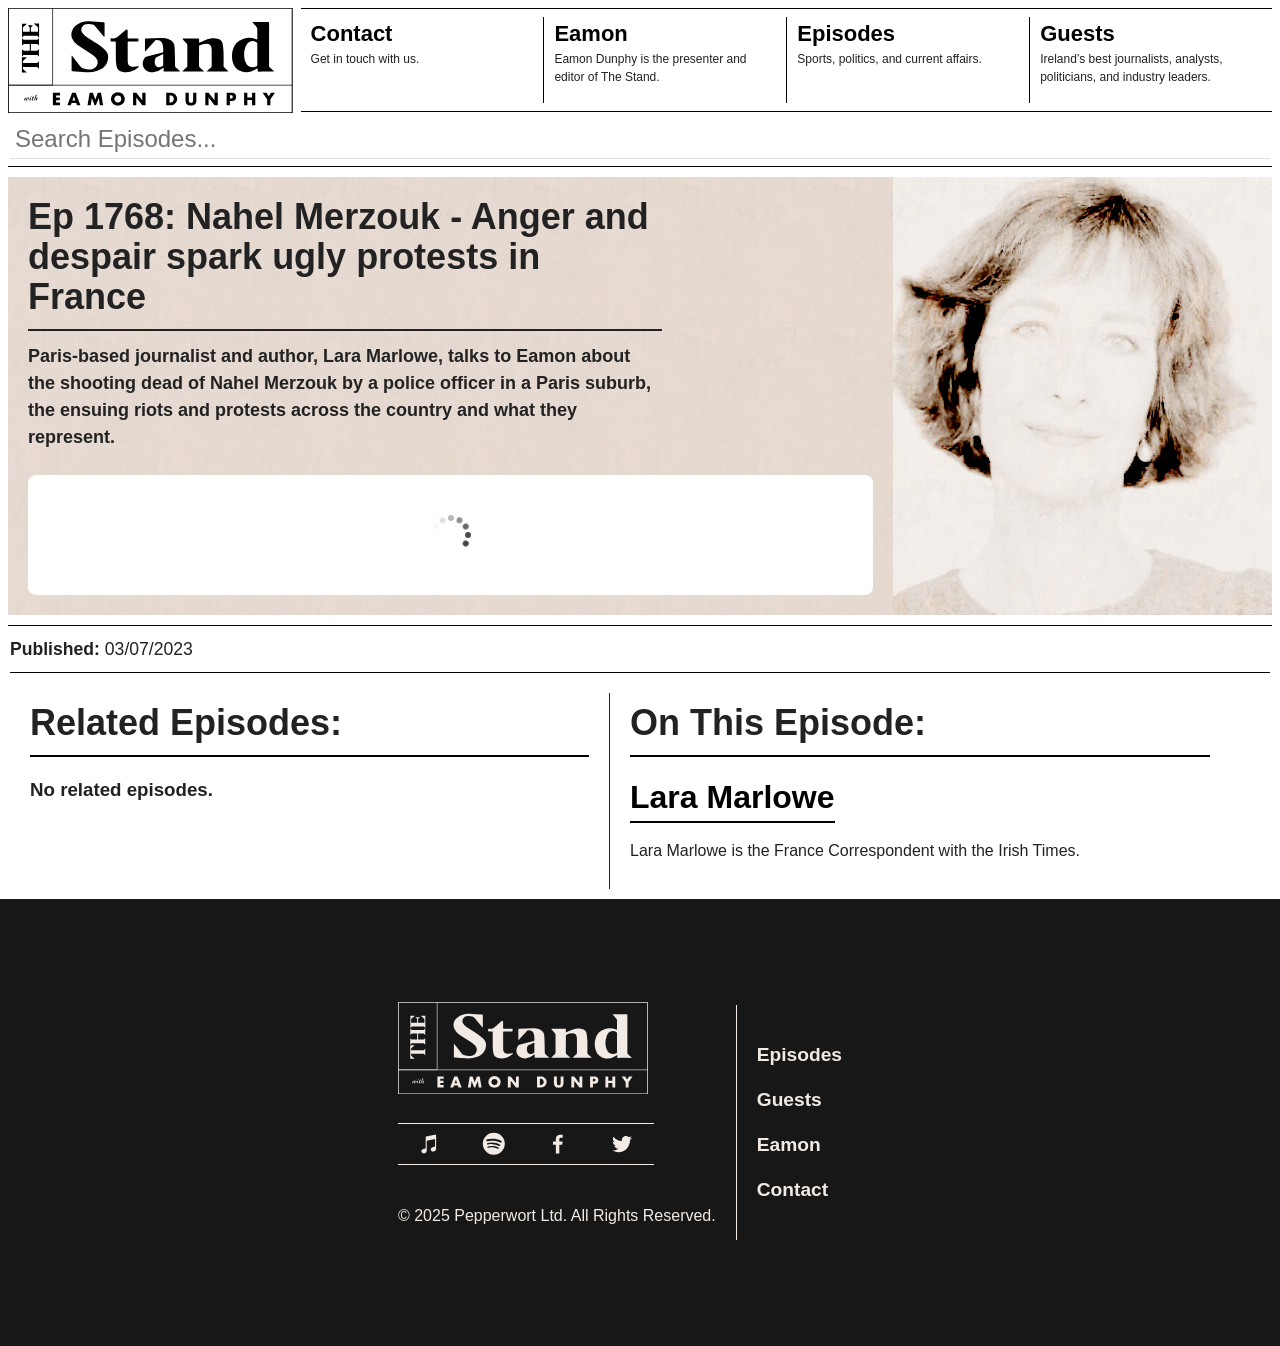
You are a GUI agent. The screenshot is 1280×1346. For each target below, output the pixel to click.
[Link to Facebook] (558, 1144)
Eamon (590, 33)
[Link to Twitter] (622, 1144)
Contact (352, 33)
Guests (1077, 33)
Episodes (846, 33)
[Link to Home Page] (146, 60)
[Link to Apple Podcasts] (430, 1144)
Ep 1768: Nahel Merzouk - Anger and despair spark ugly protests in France (338, 256)
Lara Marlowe (732, 797)
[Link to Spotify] (494, 1144)
